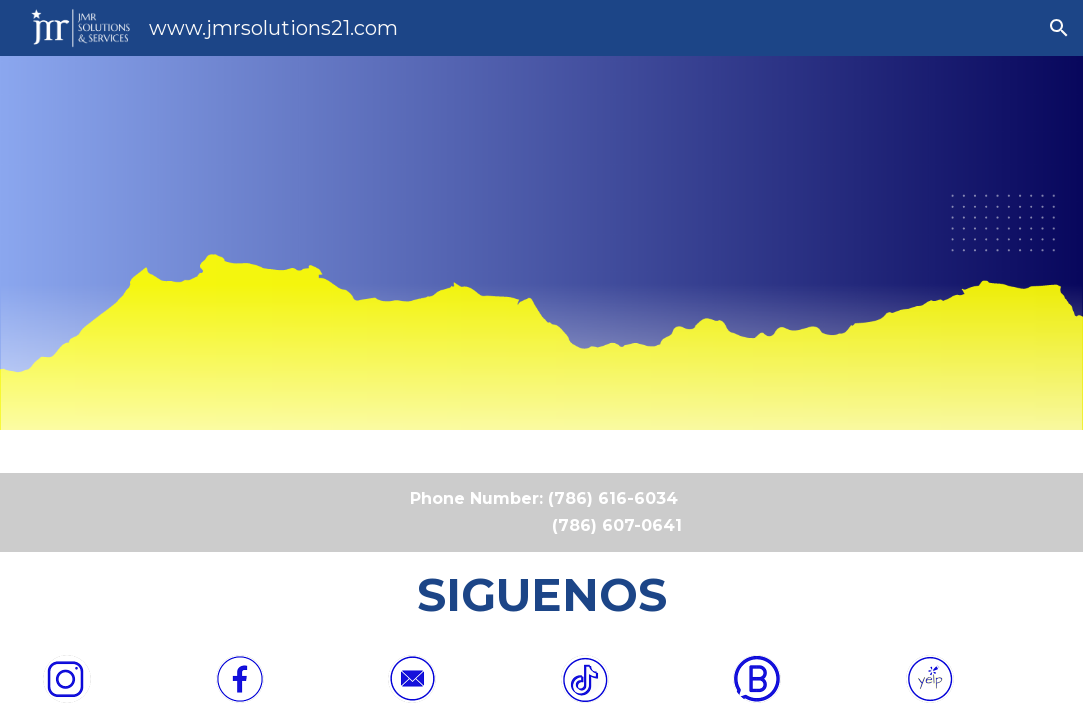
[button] (1059, 28)
